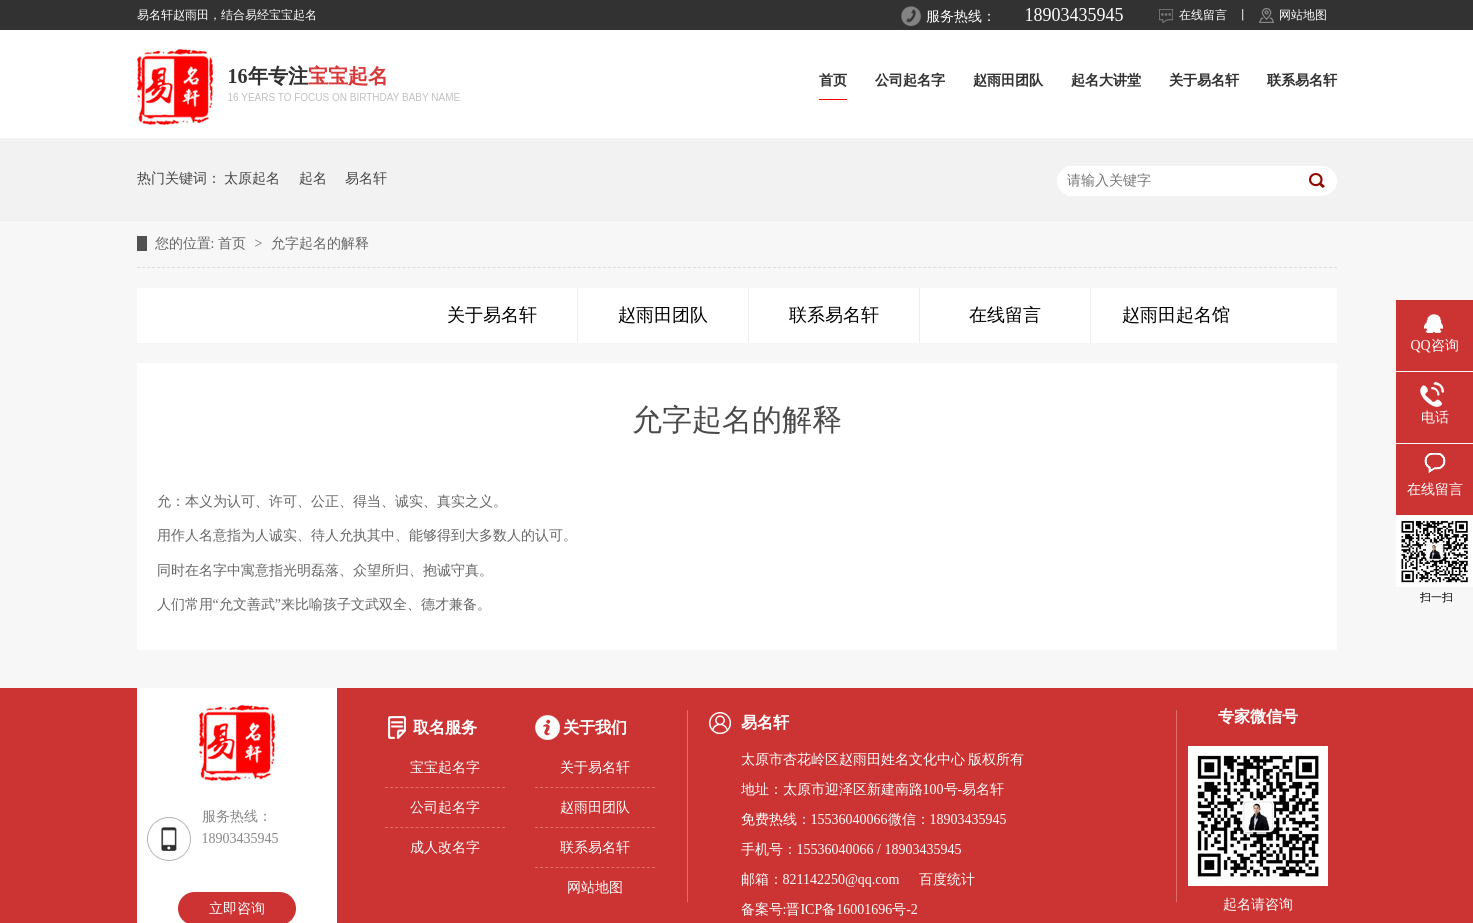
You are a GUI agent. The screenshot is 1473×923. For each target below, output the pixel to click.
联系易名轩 (1302, 80)
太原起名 (252, 178)
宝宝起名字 (445, 767)
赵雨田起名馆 (1176, 315)
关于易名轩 (1204, 80)
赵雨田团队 (1008, 80)
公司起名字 (910, 80)
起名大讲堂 (1106, 80)
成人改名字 (445, 847)
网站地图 (1303, 15)
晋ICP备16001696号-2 (851, 909)
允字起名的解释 (320, 243)
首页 (833, 80)
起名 (313, 178)
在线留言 (1203, 15)
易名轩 (366, 178)
